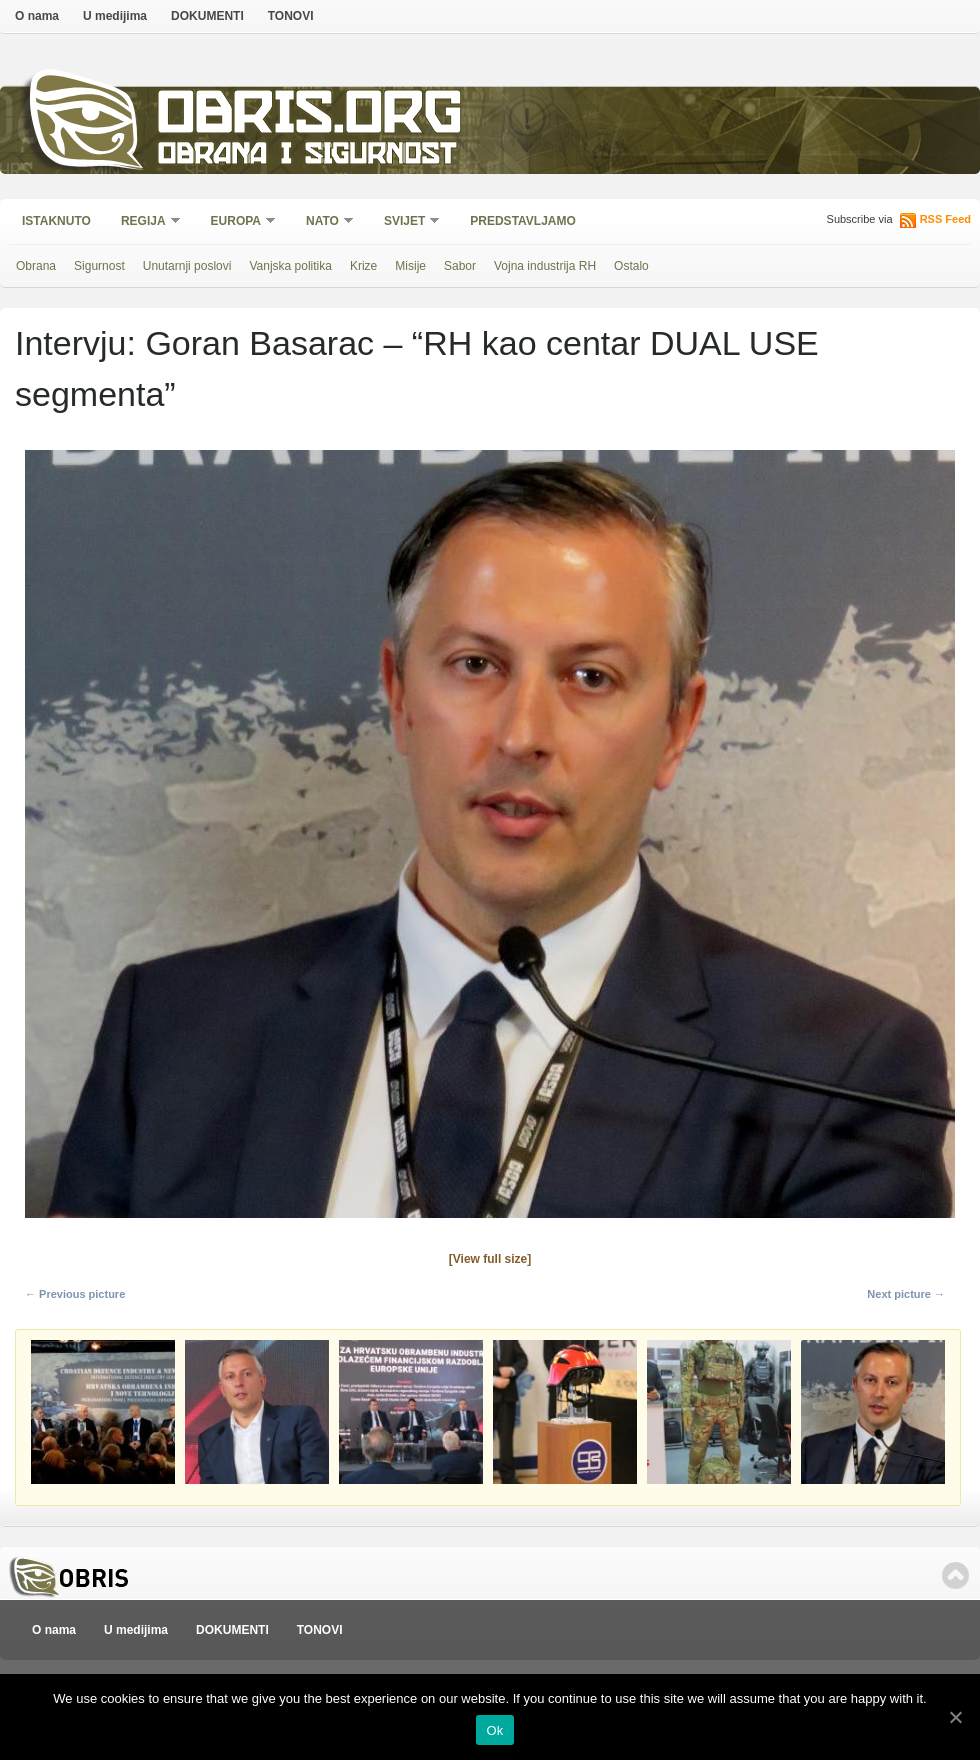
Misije (410, 266)
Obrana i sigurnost (306, 156)
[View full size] (490, 1259)
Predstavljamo (523, 221)
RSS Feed (945, 219)
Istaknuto (56, 221)
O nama (37, 16)
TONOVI (291, 16)
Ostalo (631, 266)
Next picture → (906, 1294)
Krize (363, 266)
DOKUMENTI (207, 16)
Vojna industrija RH (545, 266)
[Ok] (955, 1717)
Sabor (460, 266)
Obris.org (310, 117)
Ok (494, 1730)
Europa (237, 222)
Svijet (405, 222)
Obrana (36, 266)
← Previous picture (75, 1294)
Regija (144, 222)
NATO (323, 222)
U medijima (115, 16)
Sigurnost (99, 266)
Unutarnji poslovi (187, 266)
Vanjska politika (290, 266)
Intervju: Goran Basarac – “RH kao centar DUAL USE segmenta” (417, 368)
